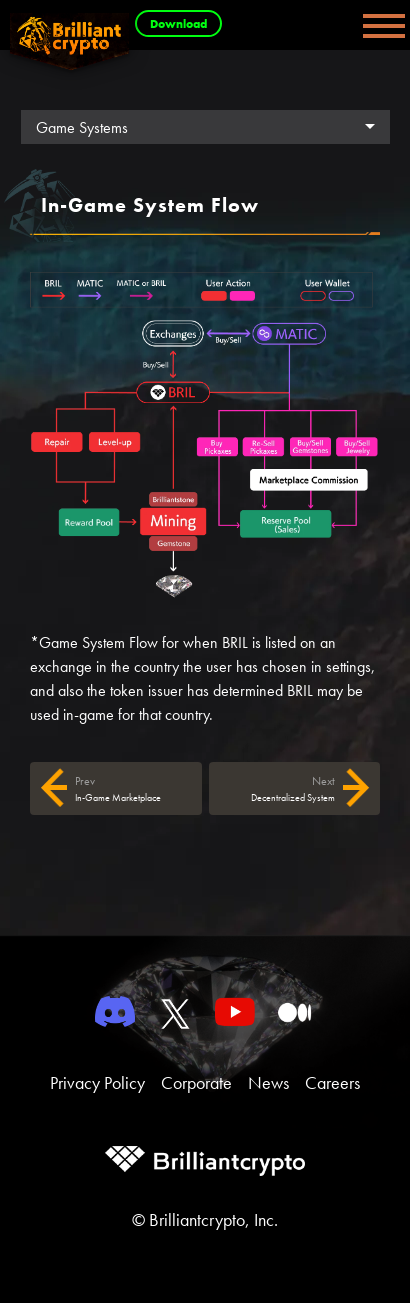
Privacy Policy (97, 1082)
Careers (332, 1082)
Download (178, 24)
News (268, 1082)
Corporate (196, 1082)
